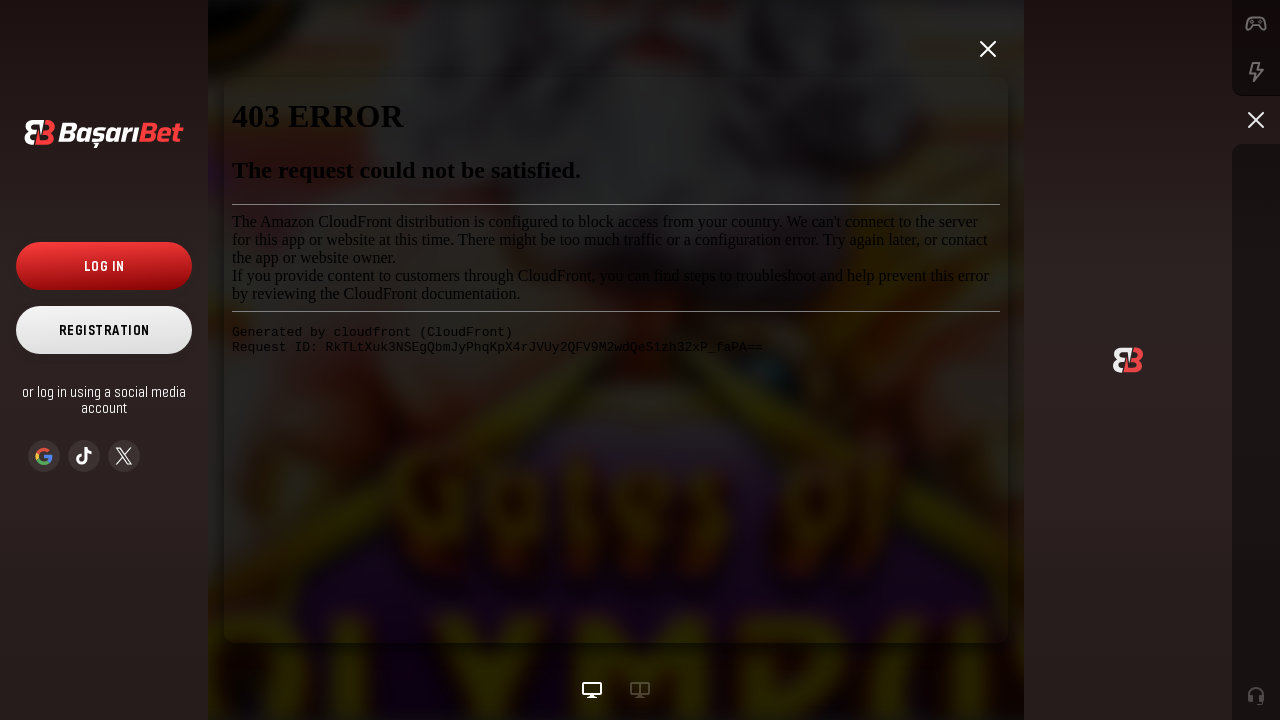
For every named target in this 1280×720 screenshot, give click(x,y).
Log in (104, 265)
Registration (104, 329)
